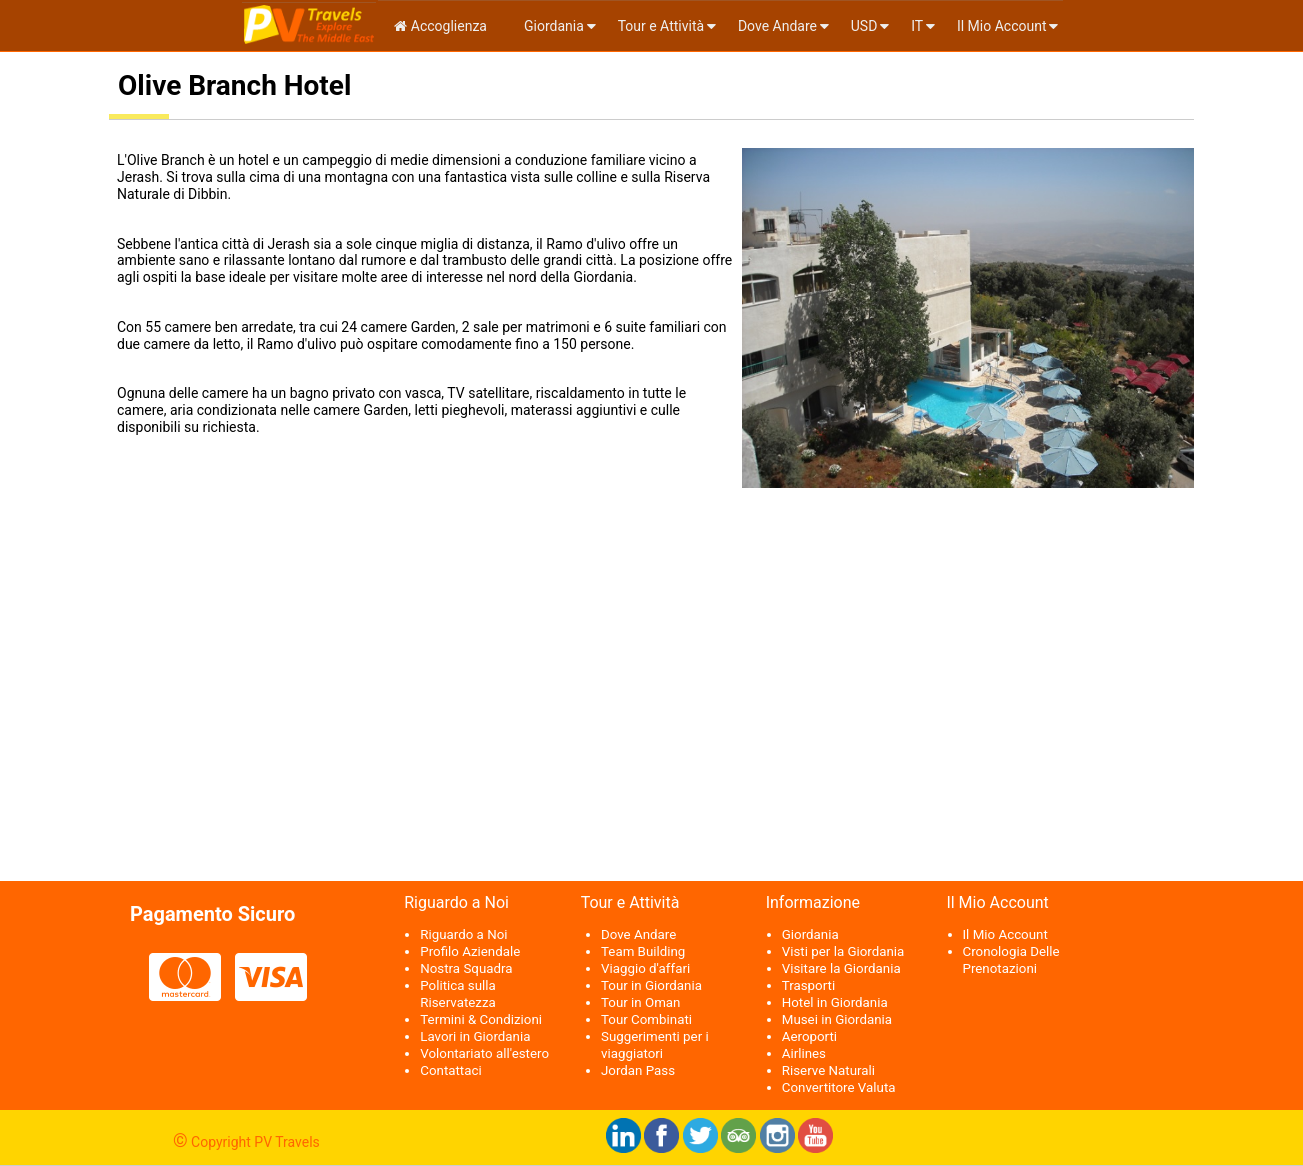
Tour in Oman (640, 1002)
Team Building (643, 951)
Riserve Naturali (828, 1070)
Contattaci (450, 1070)
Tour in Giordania (651, 985)
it (917, 26)
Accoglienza (440, 26)
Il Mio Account (1002, 26)
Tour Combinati (646, 1019)
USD (864, 26)
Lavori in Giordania (475, 1036)
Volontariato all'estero (484, 1053)
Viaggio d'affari (645, 968)
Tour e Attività (661, 26)
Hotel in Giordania (835, 1002)
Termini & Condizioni (481, 1019)
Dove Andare (777, 26)
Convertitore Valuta (839, 1087)
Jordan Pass (638, 1070)
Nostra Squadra (466, 968)
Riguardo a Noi (463, 934)
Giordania (552, 26)
